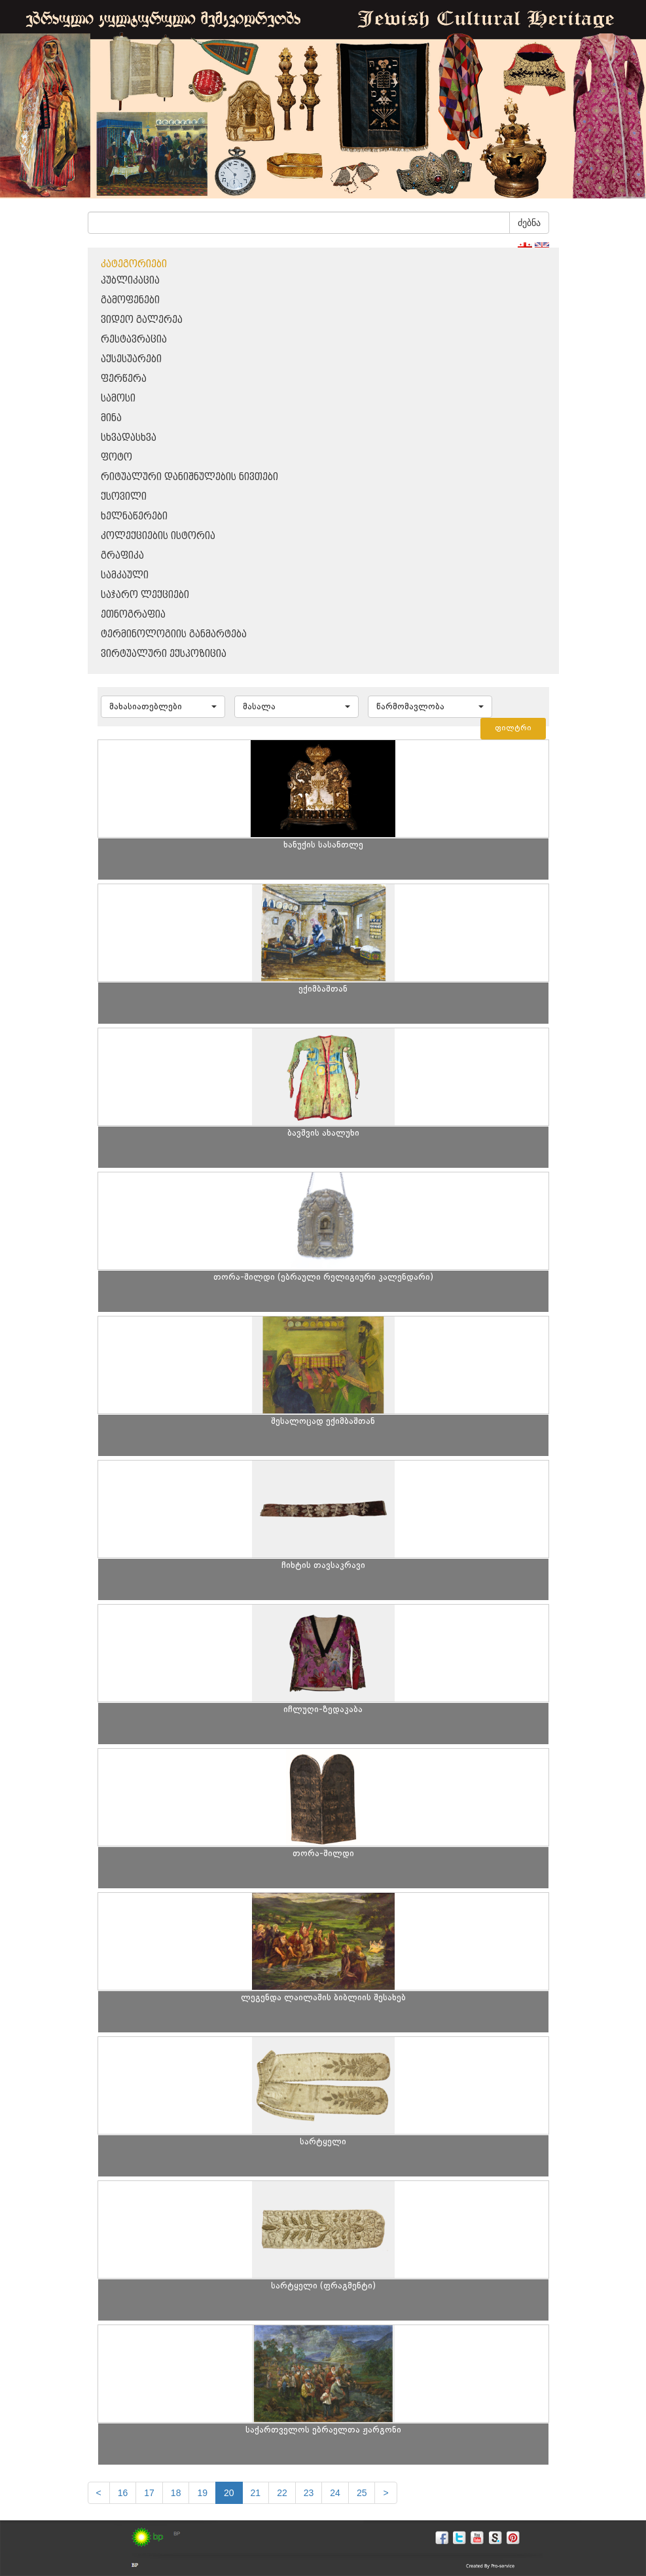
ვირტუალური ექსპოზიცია (163, 654)
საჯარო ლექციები (145, 595)
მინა (111, 418)
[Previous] (99, 2493)
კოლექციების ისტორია (158, 536)
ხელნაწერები (134, 516)
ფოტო (116, 457)
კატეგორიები (134, 264)
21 (256, 2493)
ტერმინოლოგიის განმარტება (174, 634)
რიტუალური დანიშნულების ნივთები (189, 477)
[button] (163, 707)
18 (176, 2493)
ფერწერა (124, 378)
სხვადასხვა (128, 437)
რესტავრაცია (134, 339)
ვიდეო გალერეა (142, 320)
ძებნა (529, 222)
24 (335, 2493)
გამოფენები (130, 300)
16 (123, 2493)
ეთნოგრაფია (133, 614)
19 (202, 2493)
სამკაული (125, 575)
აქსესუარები (131, 359)
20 (229, 2493)
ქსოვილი (124, 496)
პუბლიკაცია (130, 280)
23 (309, 2493)
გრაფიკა (122, 555)
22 (282, 2493)
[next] (385, 2493)
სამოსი (118, 398)
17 (149, 2493)
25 (362, 2493)
